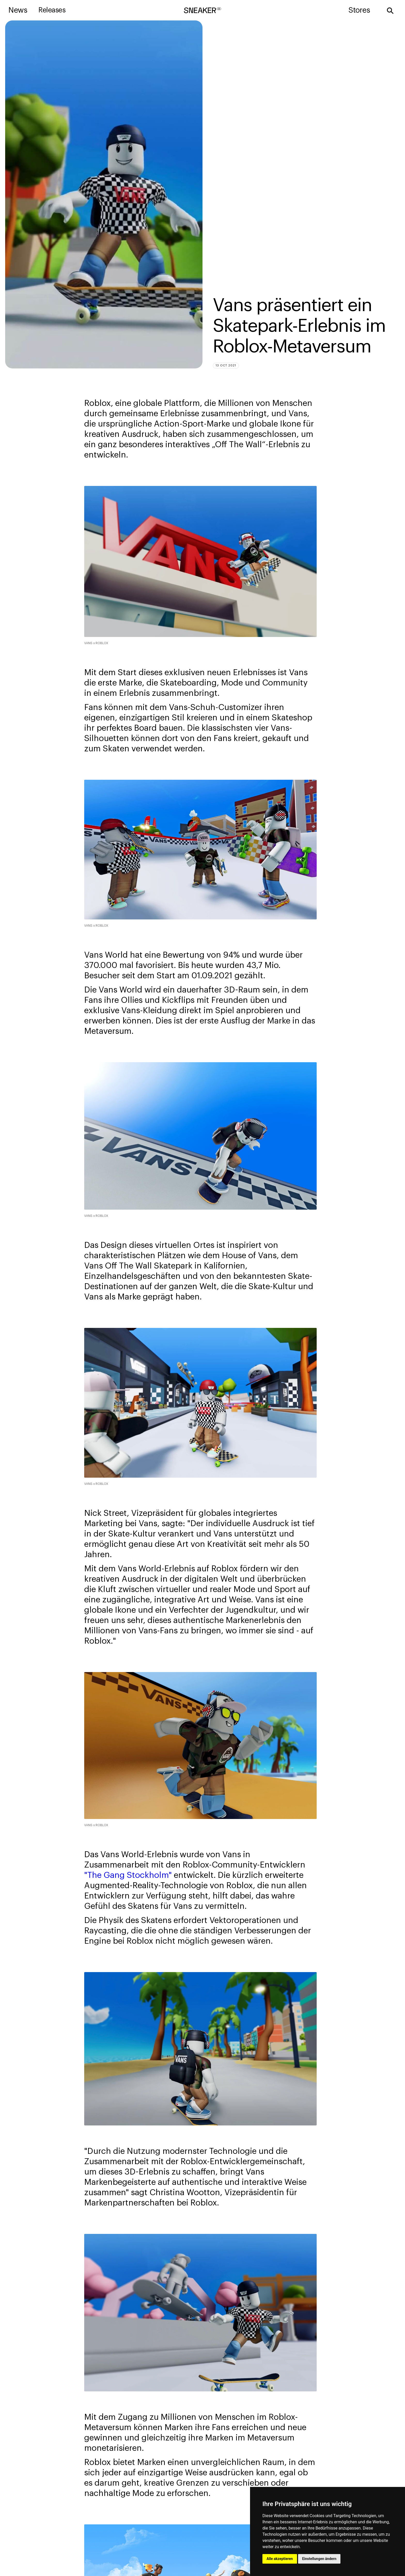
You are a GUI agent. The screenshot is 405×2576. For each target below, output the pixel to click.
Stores (359, 10)
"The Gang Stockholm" (128, 1875)
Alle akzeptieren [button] (280, 2559)
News (17, 10)
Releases (51, 10)
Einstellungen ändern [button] (319, 2559)
